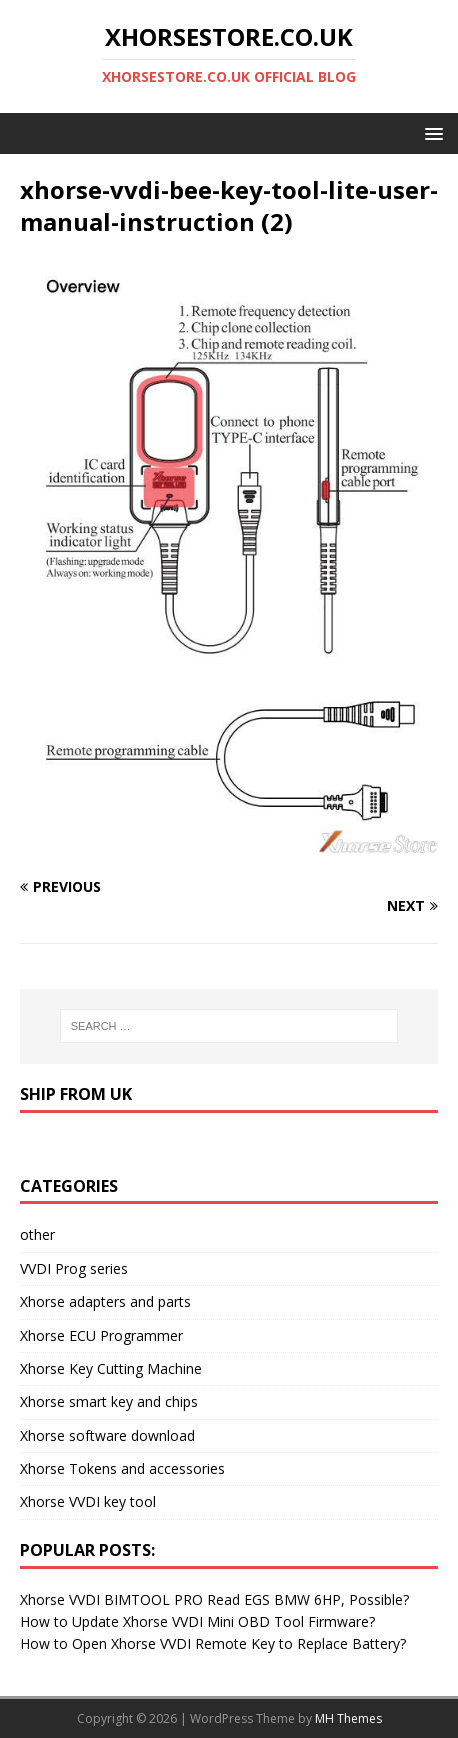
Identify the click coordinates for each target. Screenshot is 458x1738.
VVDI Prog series (74, 1268)
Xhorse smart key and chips (109, 1401)
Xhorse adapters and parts (105, 1301)
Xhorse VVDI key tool (88, 1501)
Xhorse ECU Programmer (101, 1335)
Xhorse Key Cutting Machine (111, 1368)
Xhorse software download (107, 1435)
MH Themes (348, 1718)
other (37, 1234)
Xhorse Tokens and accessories (122, 1468)
